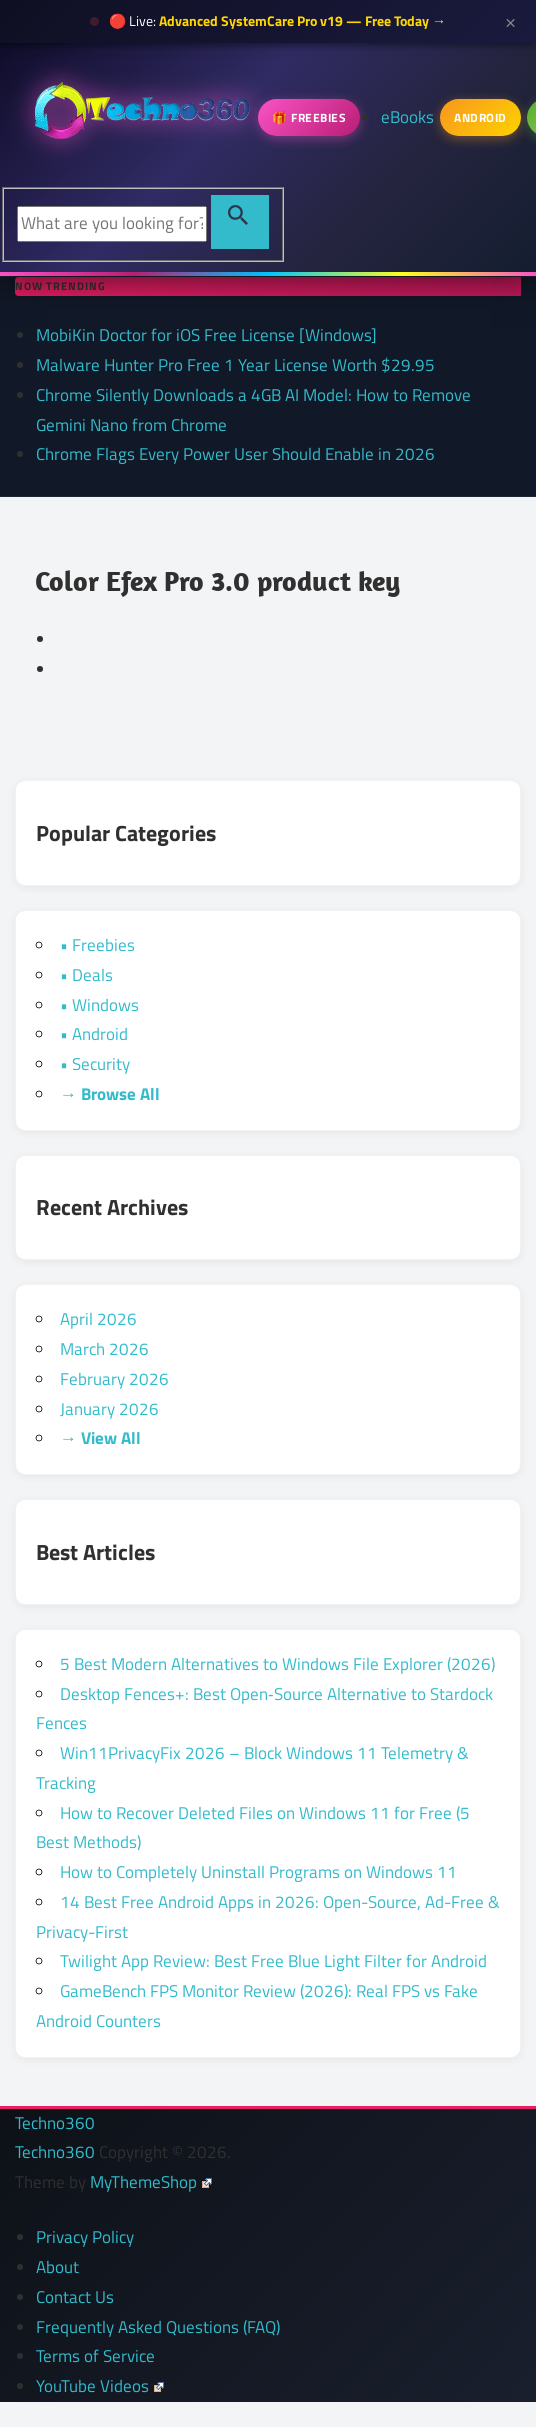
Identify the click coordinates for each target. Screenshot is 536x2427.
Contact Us (75, 2297)
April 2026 (98, 1319)
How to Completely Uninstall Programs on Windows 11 (258, 1872)
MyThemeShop (151, 2182)
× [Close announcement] (510, 21)
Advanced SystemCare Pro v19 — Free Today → (302, 20)
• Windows (99, 1005)
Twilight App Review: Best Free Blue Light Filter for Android (273, 1961)
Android (480, 117)
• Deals (86, 975)
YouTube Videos (100, 2386)
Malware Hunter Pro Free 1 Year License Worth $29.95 (235, 365)
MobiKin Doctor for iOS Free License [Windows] (206, 335)
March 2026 (104, 1349)
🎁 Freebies (309, 117)
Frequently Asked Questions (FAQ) (158, 2327)
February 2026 (114, 1379)
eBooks (407, 117)
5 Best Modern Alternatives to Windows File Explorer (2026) (277, 1664)
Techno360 (55, 2123)
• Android (94, 1034)
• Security (95, 1064)
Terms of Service (95, 2356)
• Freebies (97, 945)
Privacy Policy (85, 2237)
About (57, 2267)
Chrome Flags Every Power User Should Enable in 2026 (235, 454)
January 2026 (109, 1409)
